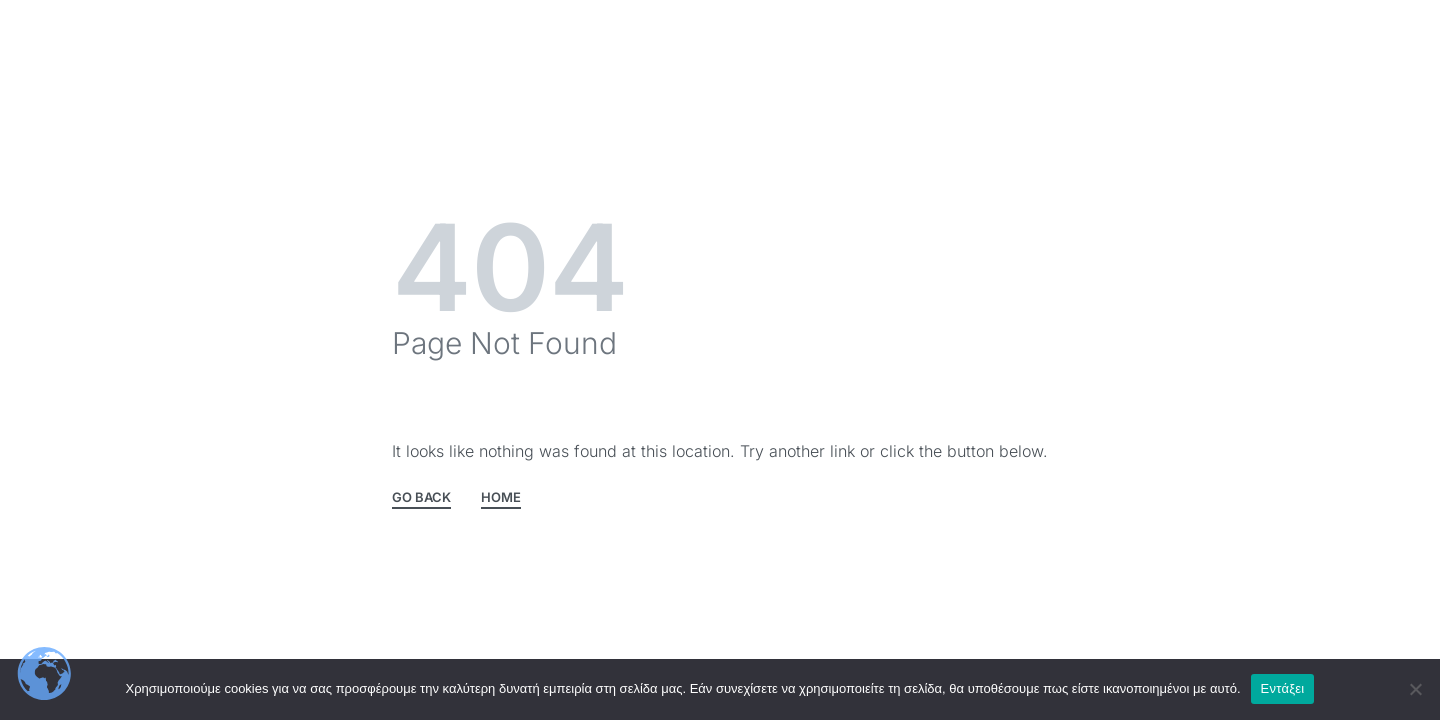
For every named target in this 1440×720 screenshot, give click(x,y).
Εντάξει (1283, 688)
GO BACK (421, 498)
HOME (501, 498)
